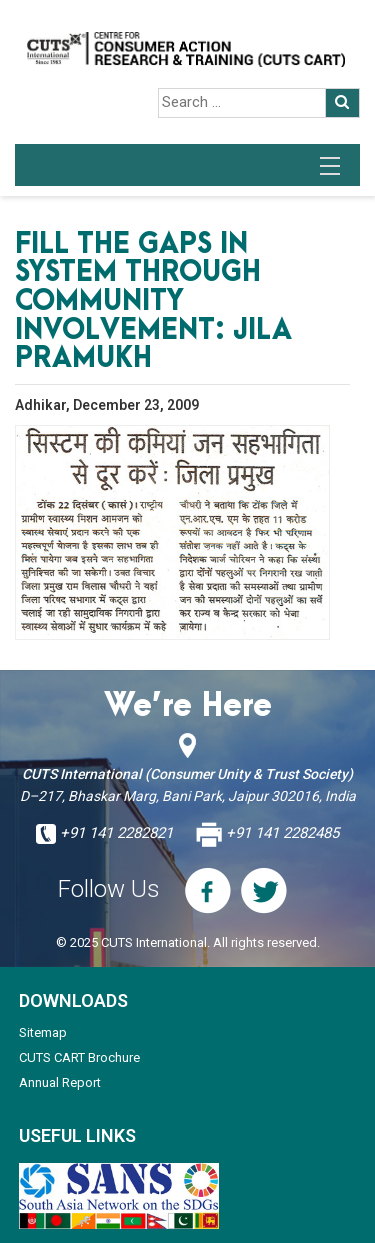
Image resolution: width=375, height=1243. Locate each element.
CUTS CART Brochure (79, 1057)
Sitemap (43, 1032)
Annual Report (60, 1082)
